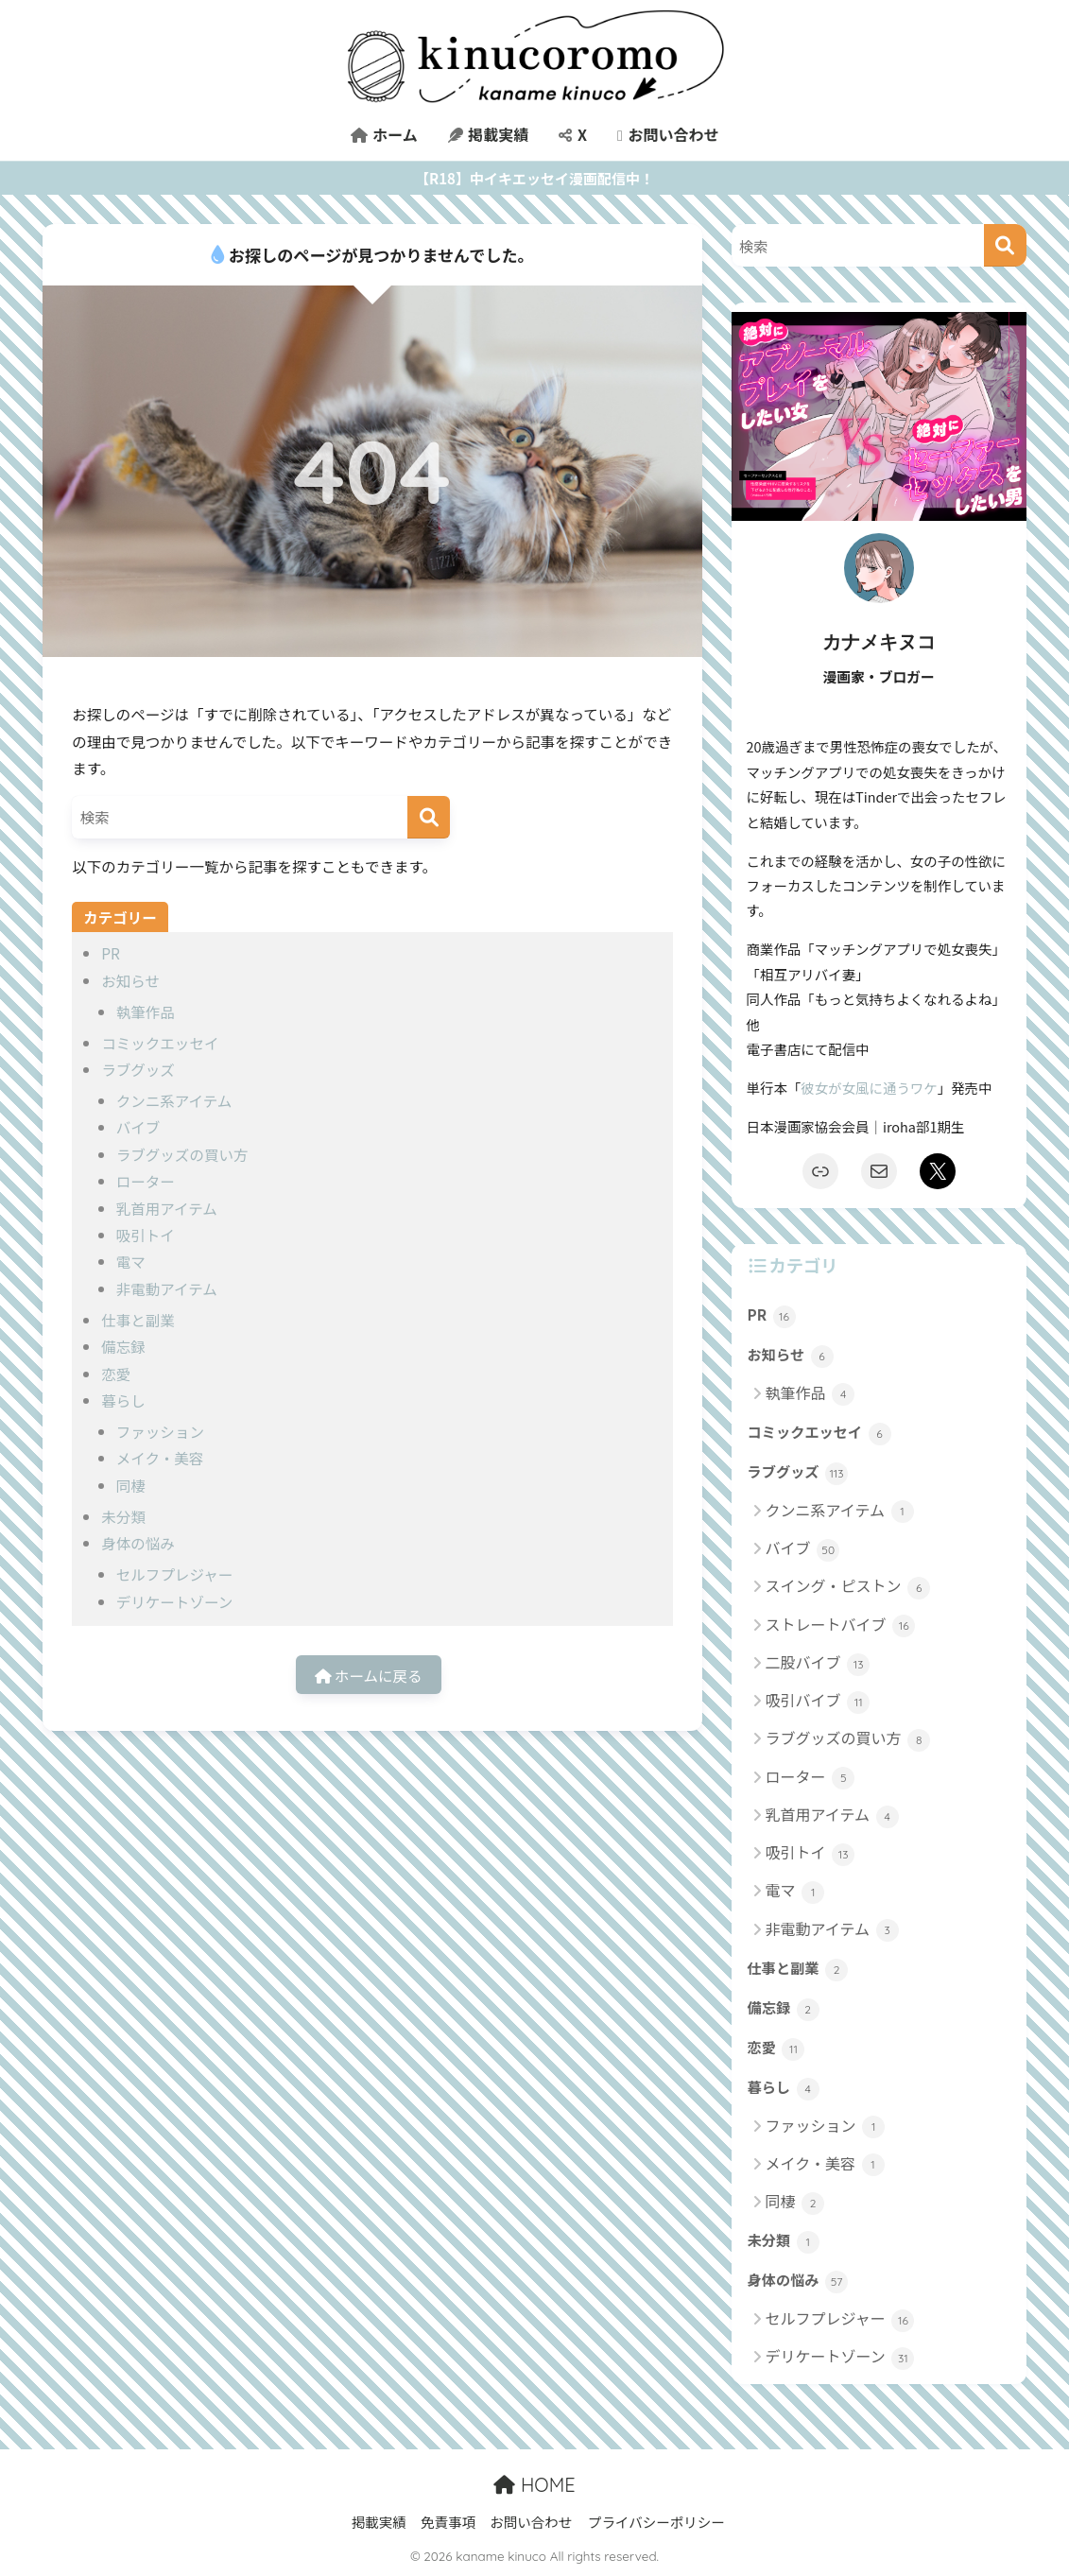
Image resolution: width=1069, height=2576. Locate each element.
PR (110, 952)
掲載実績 (488, 134)
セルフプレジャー (174, 1574)
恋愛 (115, 1373)
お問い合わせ (667, 134)
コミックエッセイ (159, 1042)
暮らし (123, 1400)
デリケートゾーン (174, 1601)
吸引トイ (145, 1234)
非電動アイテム (166, 1288)
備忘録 (123, 1346)
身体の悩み (138, 1542)
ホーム (384, 134)
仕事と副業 (138, 1319)
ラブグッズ (138, 1069)
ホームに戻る (368, 1675)
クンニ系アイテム (174, 1100)
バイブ (138, 1126)
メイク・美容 (159, 1457)
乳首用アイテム (166, 1208)
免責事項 (448, 2522)
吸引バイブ (818, 1701)
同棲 (131, 1485)
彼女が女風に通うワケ (869, 1088)
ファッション (160, 1431)
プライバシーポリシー (656, 2522)
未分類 (123, 1516)
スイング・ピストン (848, 1586)
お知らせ (130, 980)
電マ (131, 1261)
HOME (534, 2485)
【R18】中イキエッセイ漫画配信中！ (534, 178)
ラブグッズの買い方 (182, 1154)
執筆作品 (145, 1011)
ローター (145, 1180)
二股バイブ (818, 1663)
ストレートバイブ (841, 1625)
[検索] (428, 817)
